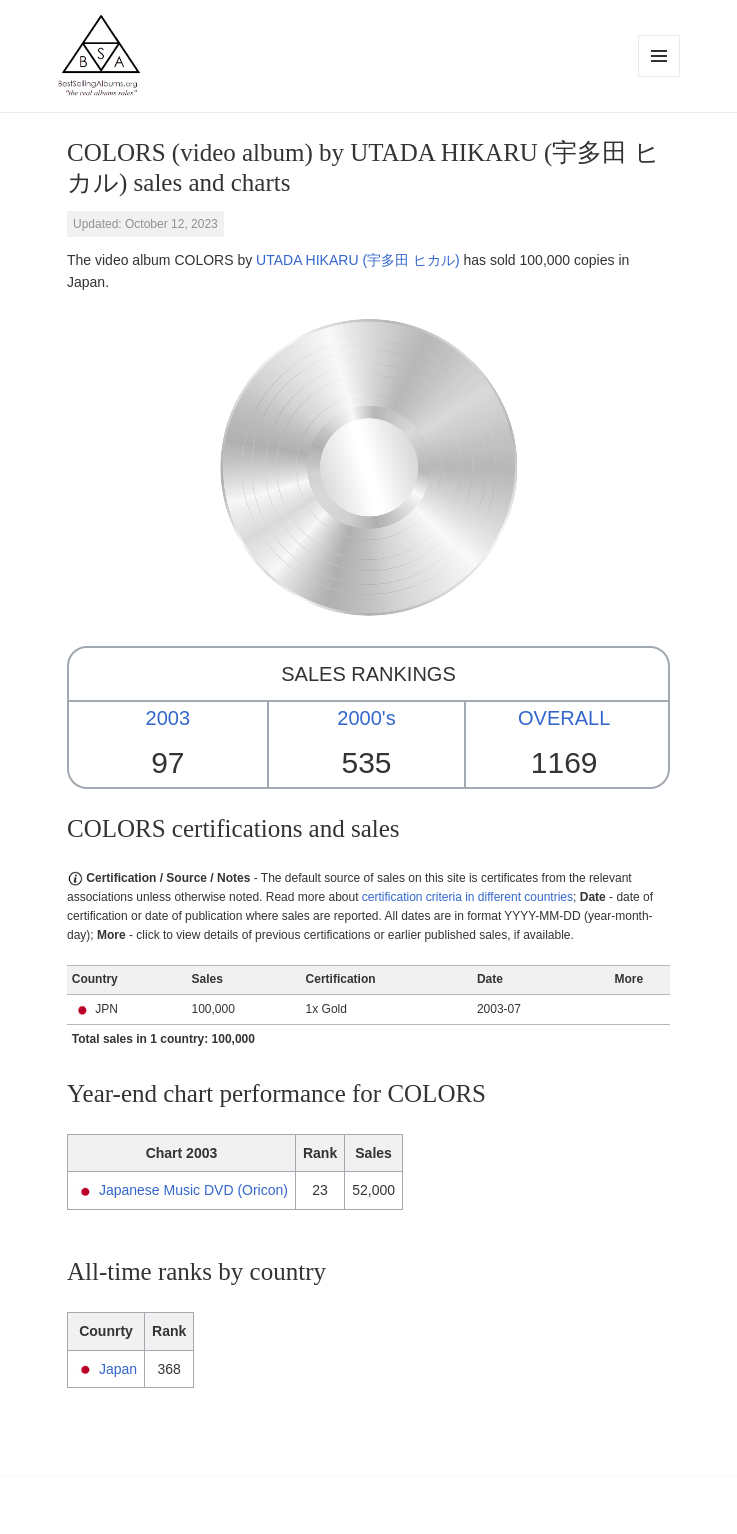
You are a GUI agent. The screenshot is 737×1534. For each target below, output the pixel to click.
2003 (168, 718)
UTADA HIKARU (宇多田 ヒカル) (358, 260)
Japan (118, 1369)
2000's (366, 718)
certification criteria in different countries (467, 897)
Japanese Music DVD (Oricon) (193, 1190)
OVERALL (564, 718)
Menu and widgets (659, 76)
